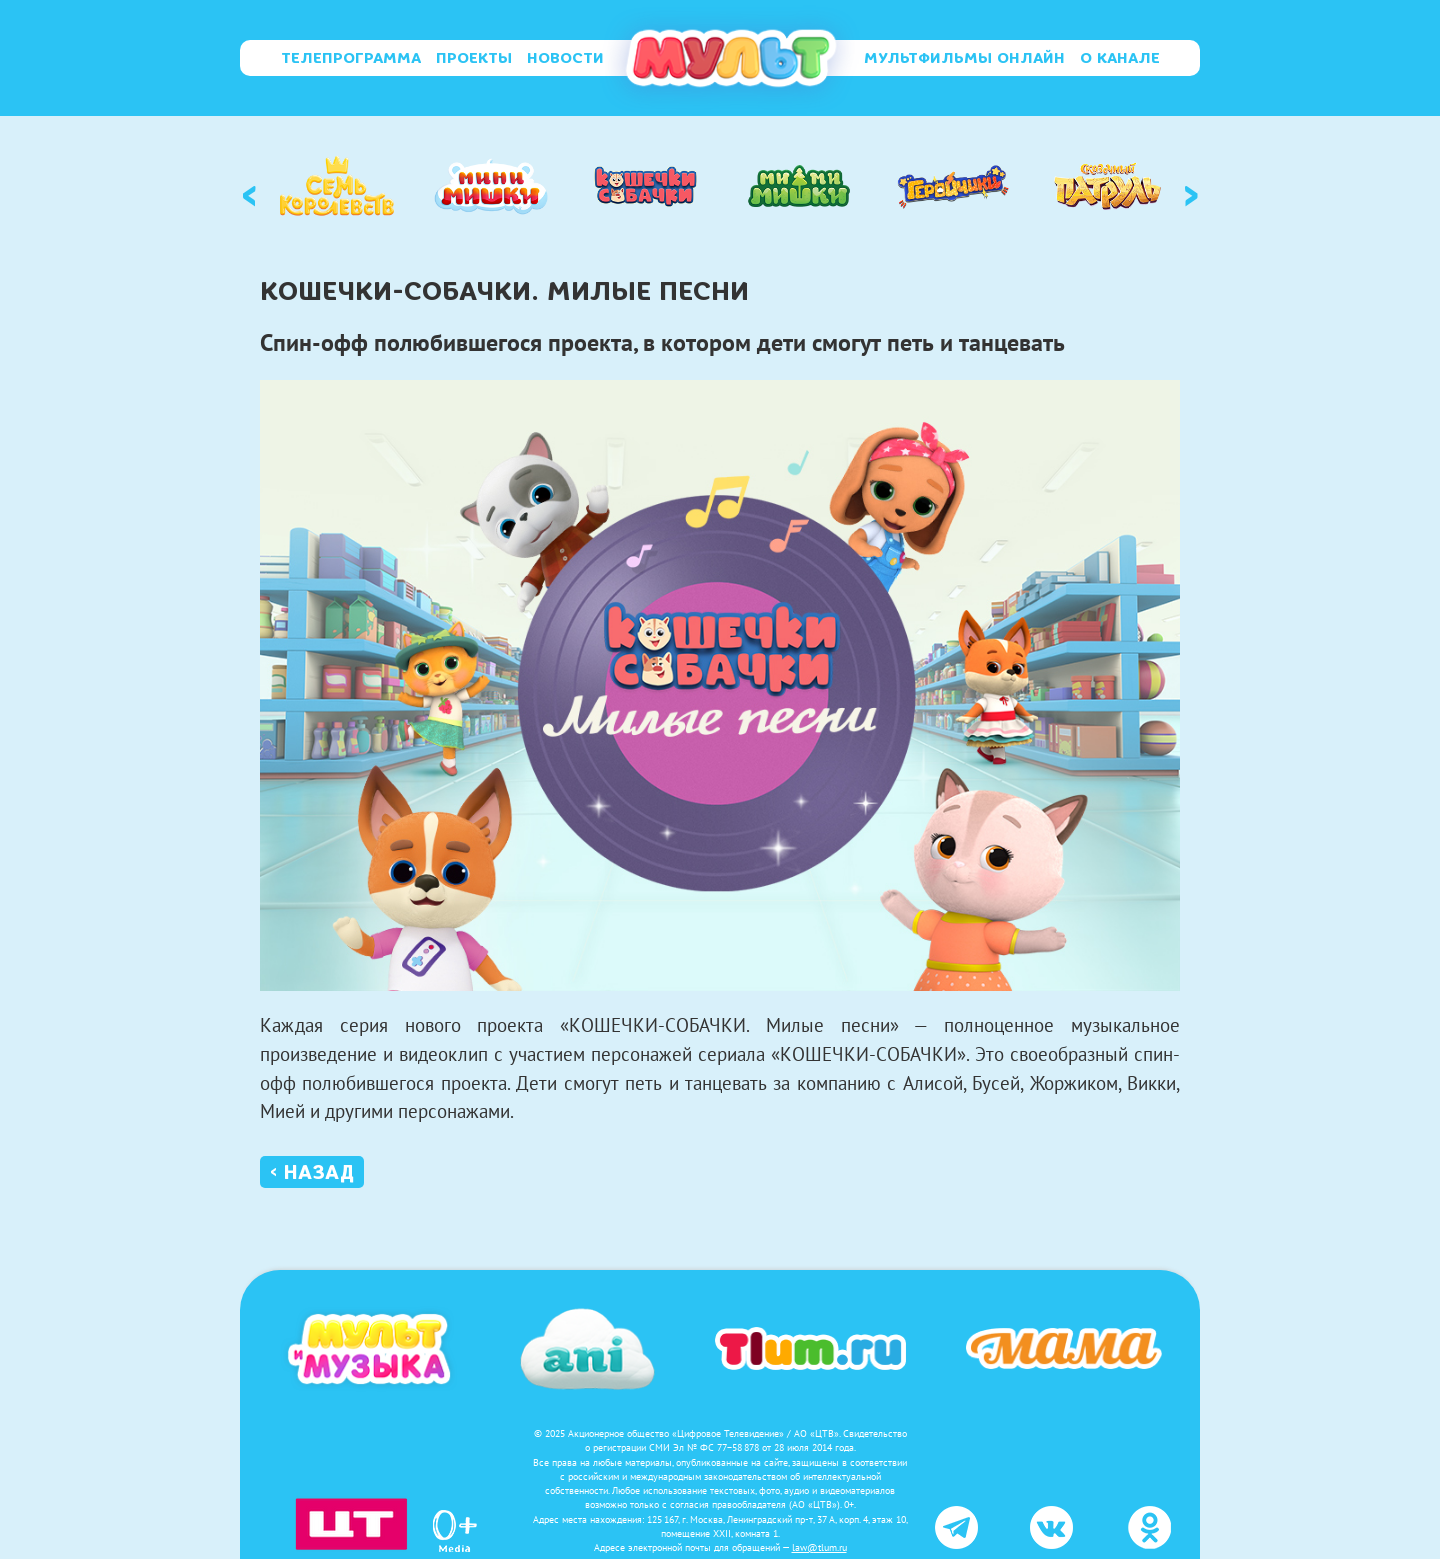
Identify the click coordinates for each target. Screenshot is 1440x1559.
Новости (565, 58)
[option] (337, 186)
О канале (1120, 58)
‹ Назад (312, 1172)
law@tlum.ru (819, 1547)
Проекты (474, 58)
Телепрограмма (351, 58)
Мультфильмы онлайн (964, 58)
